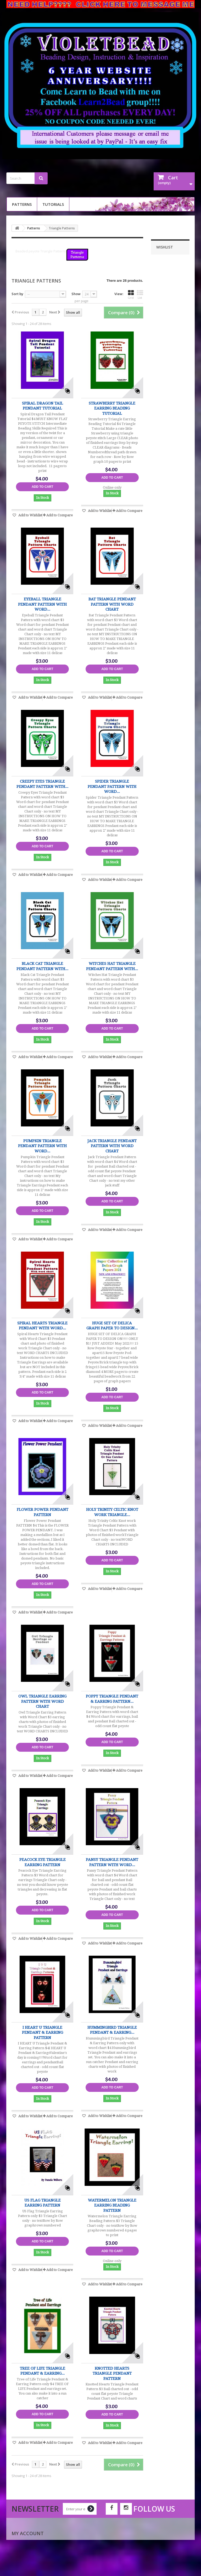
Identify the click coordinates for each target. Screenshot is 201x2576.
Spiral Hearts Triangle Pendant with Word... (42, 1326)
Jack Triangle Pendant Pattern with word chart (112, 1145)
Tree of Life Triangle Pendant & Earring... (42, 2371)
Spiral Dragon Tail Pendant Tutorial (42, 406)
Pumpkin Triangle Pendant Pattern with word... (42, 1145)
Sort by (17, 293)
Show (76, 293)
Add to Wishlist (30, 515)
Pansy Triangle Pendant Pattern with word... (112, 1862)
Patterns (22, 204)
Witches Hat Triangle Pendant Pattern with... (112, 966)
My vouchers (24, 2569)
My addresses (24, 2555)
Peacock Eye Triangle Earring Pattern (42, 1862)
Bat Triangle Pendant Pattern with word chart (112, 604)
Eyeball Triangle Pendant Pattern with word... (42, 604)
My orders (21, 2542)
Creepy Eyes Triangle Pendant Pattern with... (42, 784)
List (140, 295)
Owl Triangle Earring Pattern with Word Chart (42, 1701)
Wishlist (164, 247)
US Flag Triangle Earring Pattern (42, 2203)
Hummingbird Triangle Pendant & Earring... (112, 2030)
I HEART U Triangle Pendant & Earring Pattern (42, 2032)
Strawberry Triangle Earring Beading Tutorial (112, 408)
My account (28, 2533)
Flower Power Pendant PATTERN (42, 1512)
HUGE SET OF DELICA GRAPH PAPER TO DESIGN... (112, 1326)
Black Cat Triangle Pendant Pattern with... (42, 966)
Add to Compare (59, 515)
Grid (131, 295)
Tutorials (53, 204)
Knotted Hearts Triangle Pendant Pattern (112, 2373)
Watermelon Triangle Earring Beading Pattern (112, 2205)
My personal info (28, 2562)
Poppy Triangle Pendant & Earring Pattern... (112, 1699)
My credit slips (25, 2548)
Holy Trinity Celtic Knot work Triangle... (112, 1512)
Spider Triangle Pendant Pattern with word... (112, 786)
